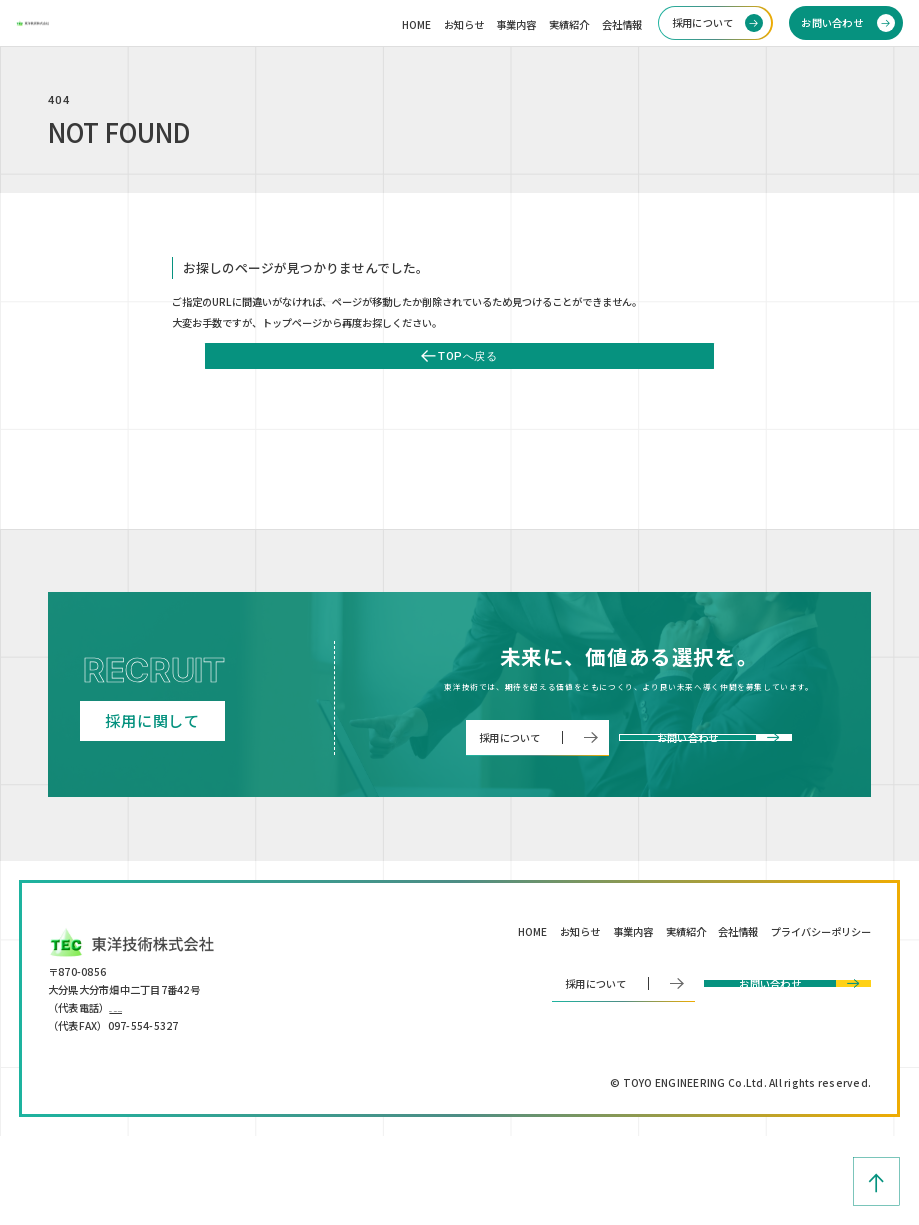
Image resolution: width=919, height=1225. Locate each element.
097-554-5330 (144, 1094)
